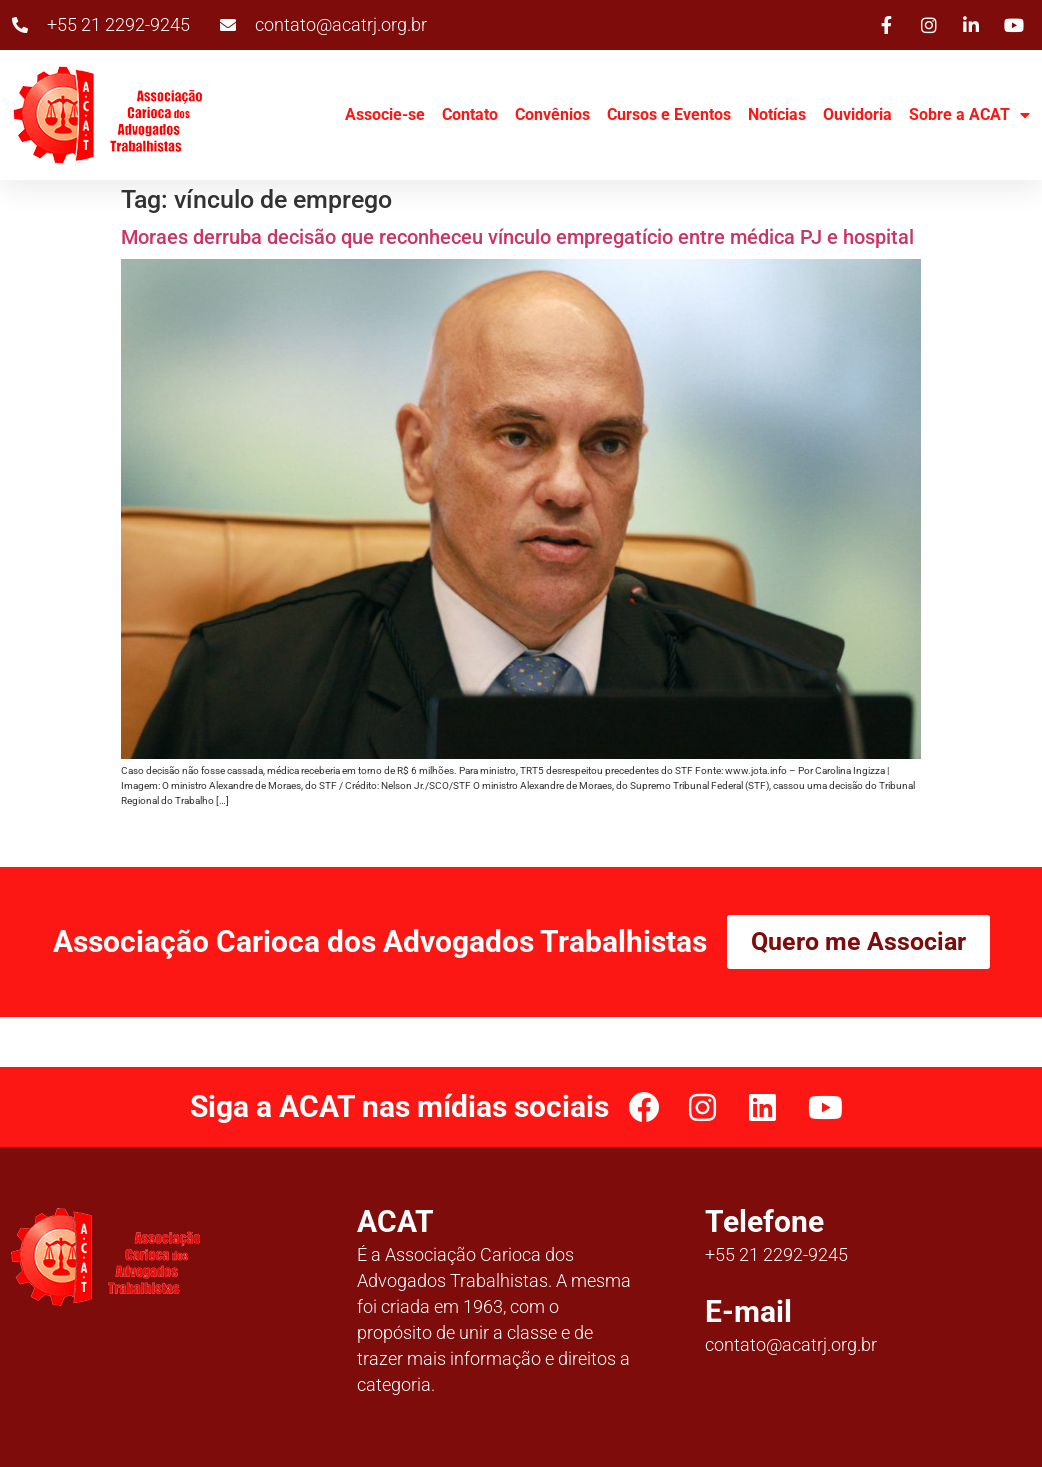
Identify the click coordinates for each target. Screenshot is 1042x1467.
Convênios (552, 114)
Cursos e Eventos (669, 114)
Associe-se (385, 114)
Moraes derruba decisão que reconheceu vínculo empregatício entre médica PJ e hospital (517, 237)
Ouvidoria (857, 114)
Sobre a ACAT (969, 115)
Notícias (777, 114)
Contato (470, 114)
